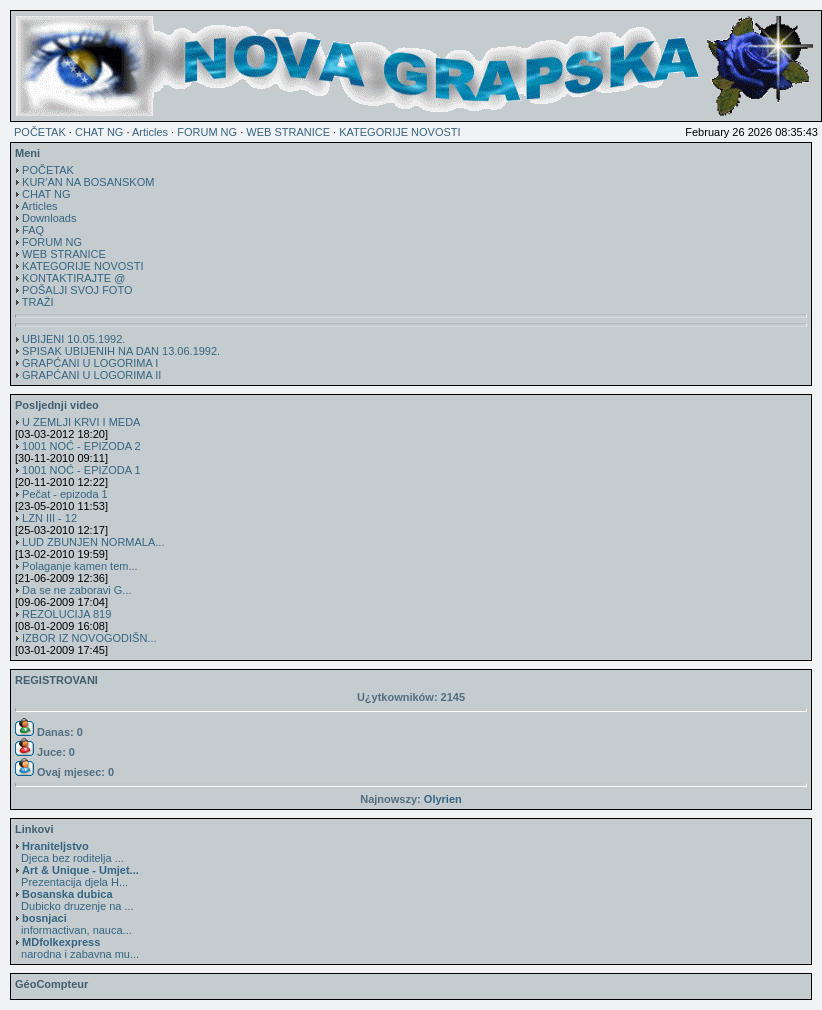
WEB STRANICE (288, 132)
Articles (150, 132)
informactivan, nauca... (73, 924)
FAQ (33, 230)
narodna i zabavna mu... (77, 948)
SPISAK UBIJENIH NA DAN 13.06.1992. (121, 351)
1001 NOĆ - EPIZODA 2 (81, 446)
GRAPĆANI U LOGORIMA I (90, 363)
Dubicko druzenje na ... (74, 900)
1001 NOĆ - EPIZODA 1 (81, 470)
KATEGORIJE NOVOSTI (399, 132)
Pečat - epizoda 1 (65, 494)
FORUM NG (207, 132)
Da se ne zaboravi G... (76, 590)
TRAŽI (38, 302)
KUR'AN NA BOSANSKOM (88, 182)
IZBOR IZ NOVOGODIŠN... (89, 638)
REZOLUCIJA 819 (66, 614)
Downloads (49, 218)
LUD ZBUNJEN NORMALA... (93, 542)
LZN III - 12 (49, 518)
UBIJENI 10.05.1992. (73, 339)
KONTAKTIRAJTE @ (73, 278)
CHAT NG (99, 132)
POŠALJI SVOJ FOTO (77, 290)
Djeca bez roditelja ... (69, 852)
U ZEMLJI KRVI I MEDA (81, 422)
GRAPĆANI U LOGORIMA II (91, 375)
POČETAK (40, 132)
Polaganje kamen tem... (80, 566)
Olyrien (443, 799)
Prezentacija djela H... (77, 876)
